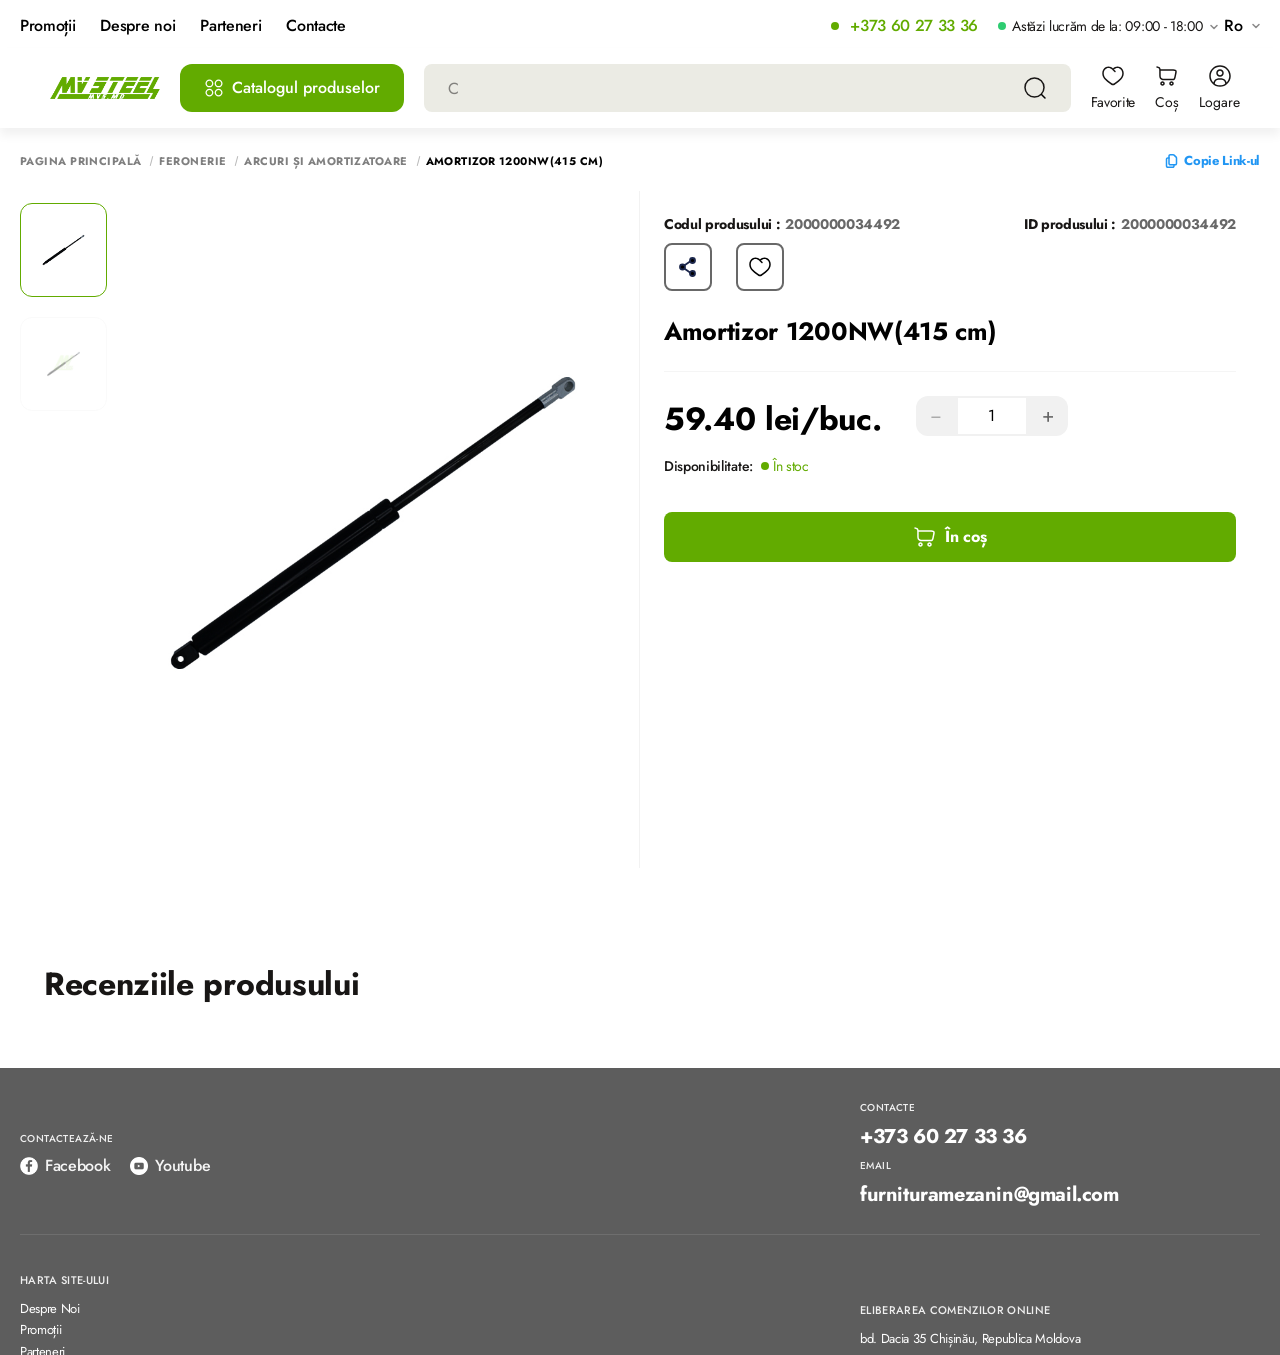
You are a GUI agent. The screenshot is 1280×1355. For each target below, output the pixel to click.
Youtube (170, 1165)
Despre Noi (50, 1309)
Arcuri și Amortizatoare (325, 161)
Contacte (315, 26)
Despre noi (137, 26)
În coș (949, 537)
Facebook (65, 1165)
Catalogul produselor (292, 87)
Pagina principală (80, 161)
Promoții (47, 26)
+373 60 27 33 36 (914, 26)
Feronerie (192, 161)
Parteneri (230, 26)
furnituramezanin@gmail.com (989, 1195)
